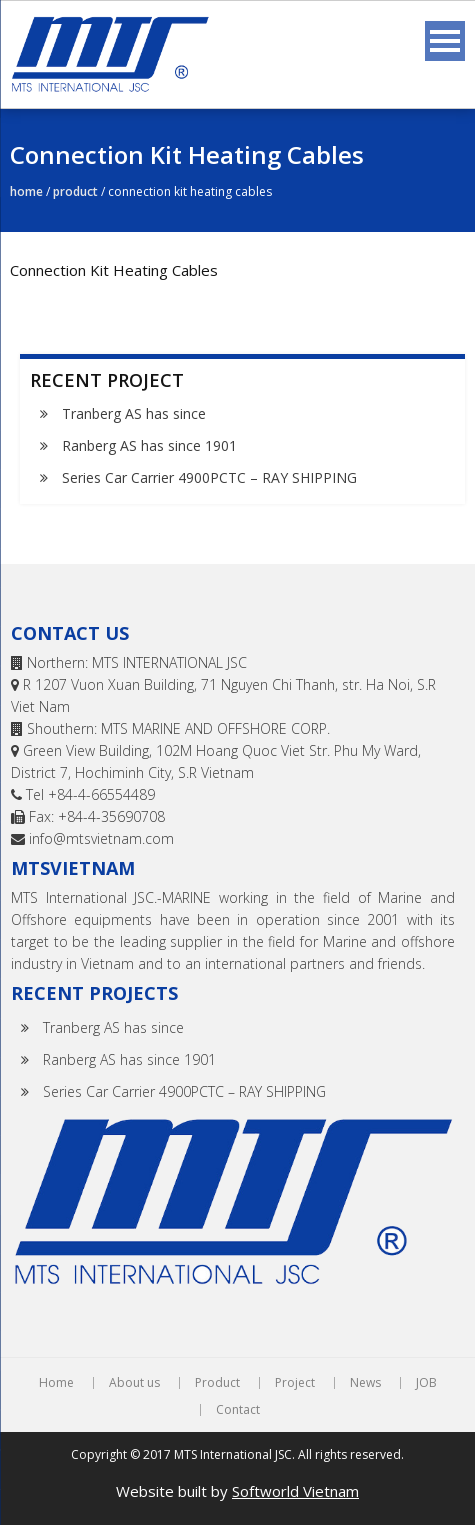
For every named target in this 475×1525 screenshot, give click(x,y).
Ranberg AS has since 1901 (149, 445)
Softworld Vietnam (295, 1491)
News (365, 1383)
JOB (426, 1383)
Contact (238, 1410)
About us (134, 1383)
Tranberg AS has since (134, 413)
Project (295, 1383)
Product (75, 191)
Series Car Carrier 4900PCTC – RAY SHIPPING (209, 477)
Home (26, 191)
